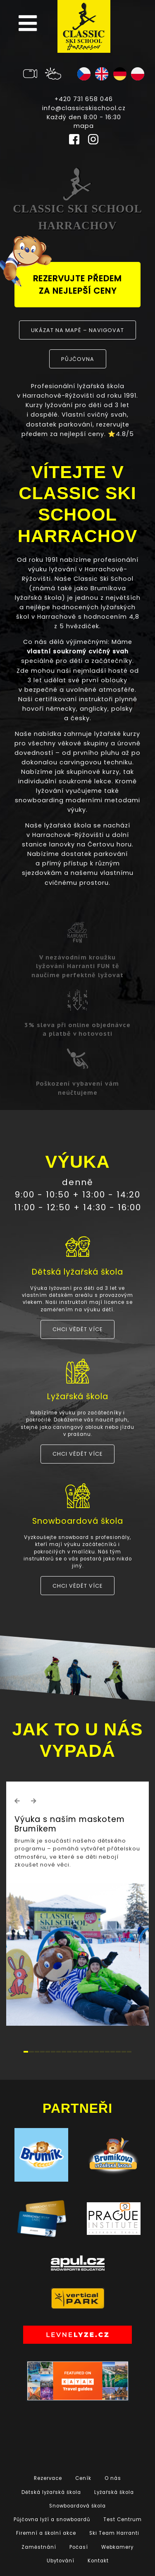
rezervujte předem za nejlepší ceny (68, 279)
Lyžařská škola (114, 2492)
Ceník (83, 2478)
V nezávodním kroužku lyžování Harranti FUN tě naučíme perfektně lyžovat (77, 966)
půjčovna (77, 359)
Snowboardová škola (77, 2506)
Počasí (78, 2547)
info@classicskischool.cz (84, 108)
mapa (84, 126)
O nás (113, 2478)
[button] (17, 1801)
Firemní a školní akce (46, 2533)
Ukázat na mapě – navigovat (77, 330)
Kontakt (98, 2560)
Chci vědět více (77, 1329)
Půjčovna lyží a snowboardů (52, 2519)
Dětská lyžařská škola (51, 2492)
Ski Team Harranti (114, 2533)
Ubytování (60, 2560)
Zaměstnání (38, 2547)
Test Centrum (122, 2519)
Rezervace (48, 2478)
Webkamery (117, 2547)
